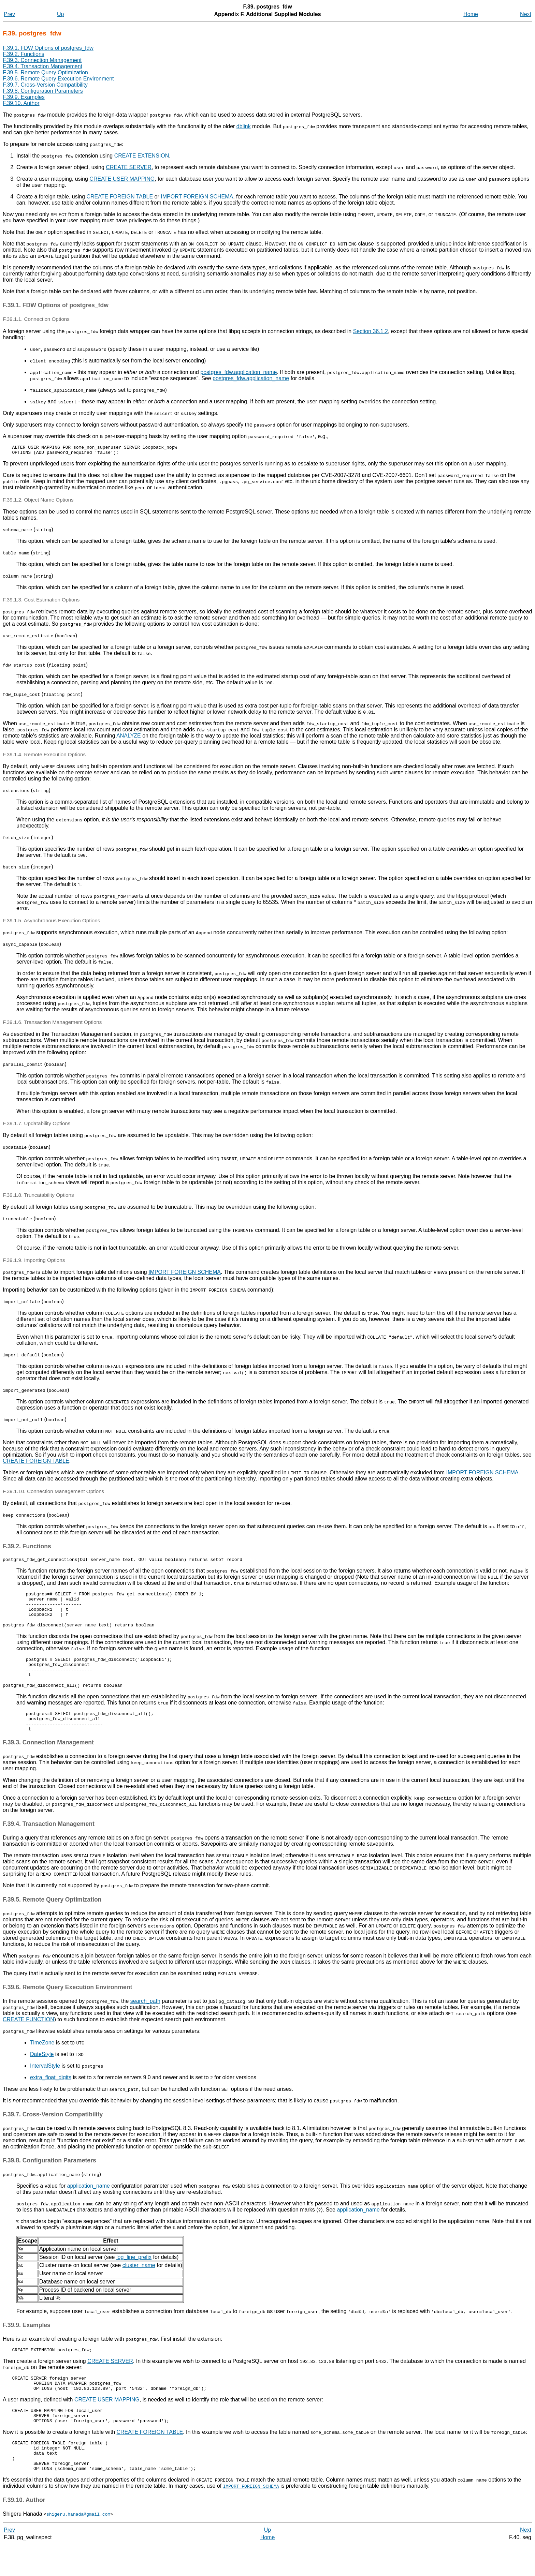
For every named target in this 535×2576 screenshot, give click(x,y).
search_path (145, 2019)
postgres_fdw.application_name (238, 372)
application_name (88, 2204)
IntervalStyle (45, 2084)
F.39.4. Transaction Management (42, 66)
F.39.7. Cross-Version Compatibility (45, 85)
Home (470, 14)
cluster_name (138, 2284)
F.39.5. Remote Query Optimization (45, 72)
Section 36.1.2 (370, 331)
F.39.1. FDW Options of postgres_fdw (48, 48)
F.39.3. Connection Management (42, 60)
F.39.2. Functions (23, 54)
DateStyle (42, 2072)
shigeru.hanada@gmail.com (78, 2546)
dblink (243, 126)
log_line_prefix (133, 2275)
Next (525, 14)
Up (60, 14)
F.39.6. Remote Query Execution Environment (58, 78)
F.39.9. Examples (24, 97)
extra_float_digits (50, 2096)
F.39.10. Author (21, 103)
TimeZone (42, 2061)
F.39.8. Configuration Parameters (43, 91)
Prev (9, 14)
